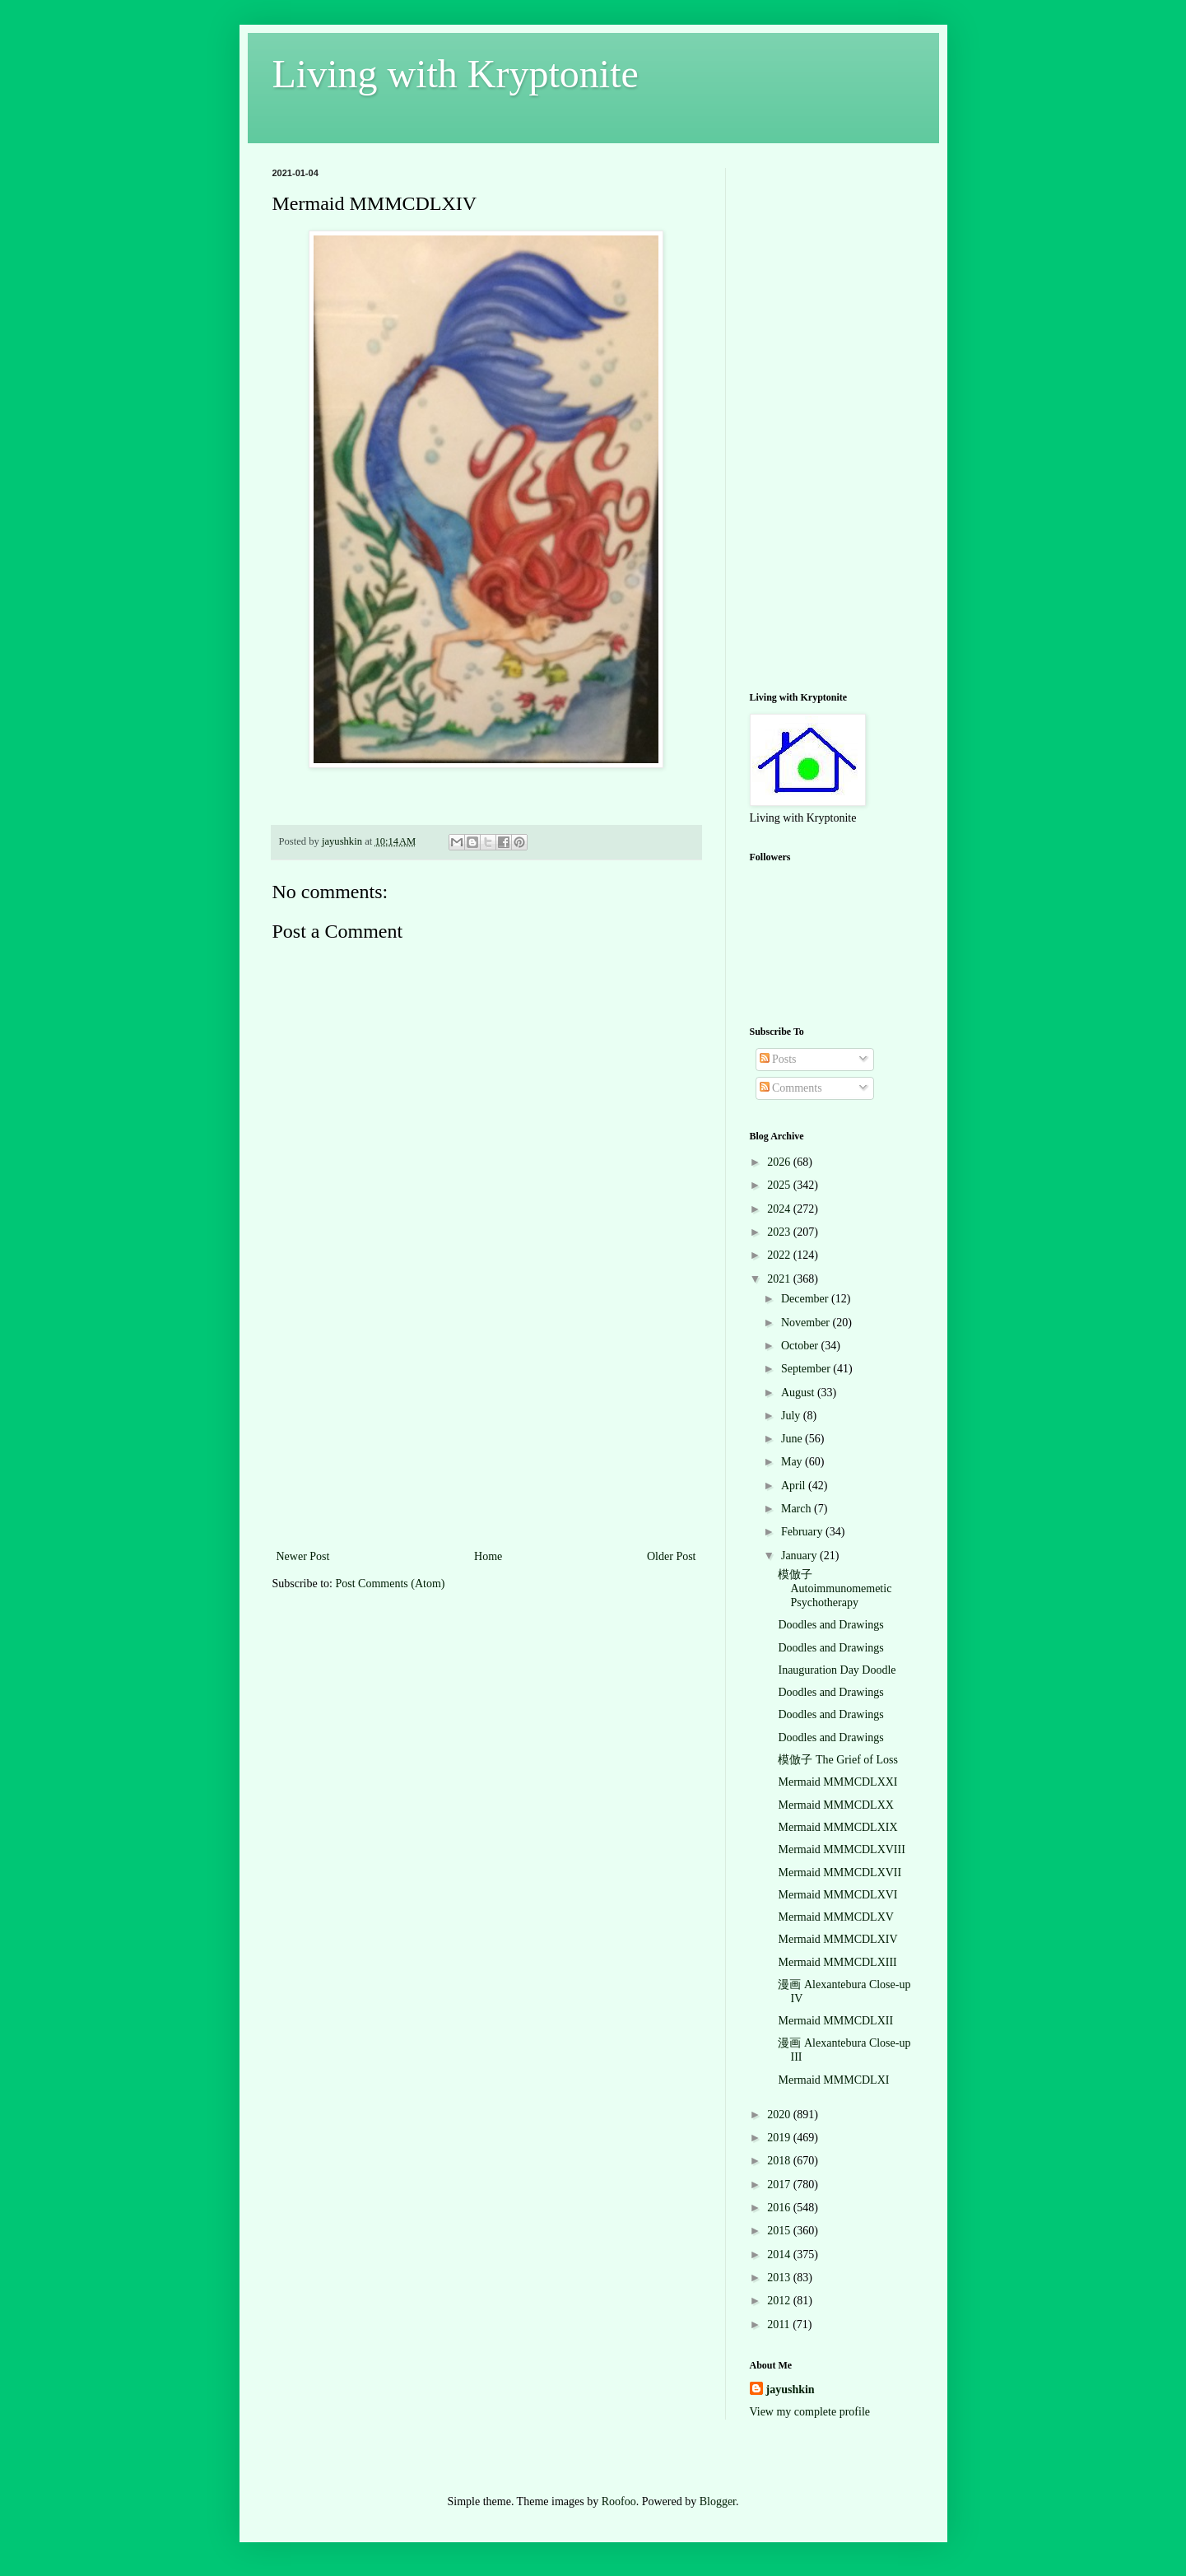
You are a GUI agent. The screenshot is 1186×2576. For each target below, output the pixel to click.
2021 (780, 1279)
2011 (780, 2324)
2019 (780, 2137)
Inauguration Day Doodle (836, 1670)
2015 (780, 2230)
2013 (780, 2277)
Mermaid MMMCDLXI (833, 2080)
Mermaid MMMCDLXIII (837, 1962)
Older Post (671, 1556)
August (799, 1392)
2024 (780, 1209)
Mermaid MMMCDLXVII (839, 1872)
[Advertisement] (486, 1423)
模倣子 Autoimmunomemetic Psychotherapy (834, 1588)
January (800, 1555)
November (807, 1322)
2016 (780, 2207)
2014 (780, 2254)
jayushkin (790, 2389)
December (806, 1299)
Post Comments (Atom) (390, 1583)
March (797, 1508)
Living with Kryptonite (455, 73)
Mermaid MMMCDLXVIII (841, 1849)
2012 (780, 2300)
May (793, 1462)
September (807, 1369)
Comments (791, 1088)
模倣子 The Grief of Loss (837, 1760)
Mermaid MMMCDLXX (835, 1805)
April (794, 1485)
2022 (780, 1255)
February (803, 1532)
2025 (780, 1185)
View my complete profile (810, 2412)
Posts (778, 1059)
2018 (780, 2160)
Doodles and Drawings (830, 1625)
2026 (780, 1162)
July (792, 1415)
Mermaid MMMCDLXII (835, 2021)
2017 (780, 2184)
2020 (780, 2114)
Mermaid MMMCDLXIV (837, 1939)
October (801, 1345)
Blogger (718, 2501)
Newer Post (303, 1556)
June (793, 1438)
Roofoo (619, 2501)
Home (488, 1556)
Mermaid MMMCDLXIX (837, 1827)
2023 (780, 1232)
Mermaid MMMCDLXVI (837, 1895)
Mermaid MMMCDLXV (835, 1917)
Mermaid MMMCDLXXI (837, 1782)
